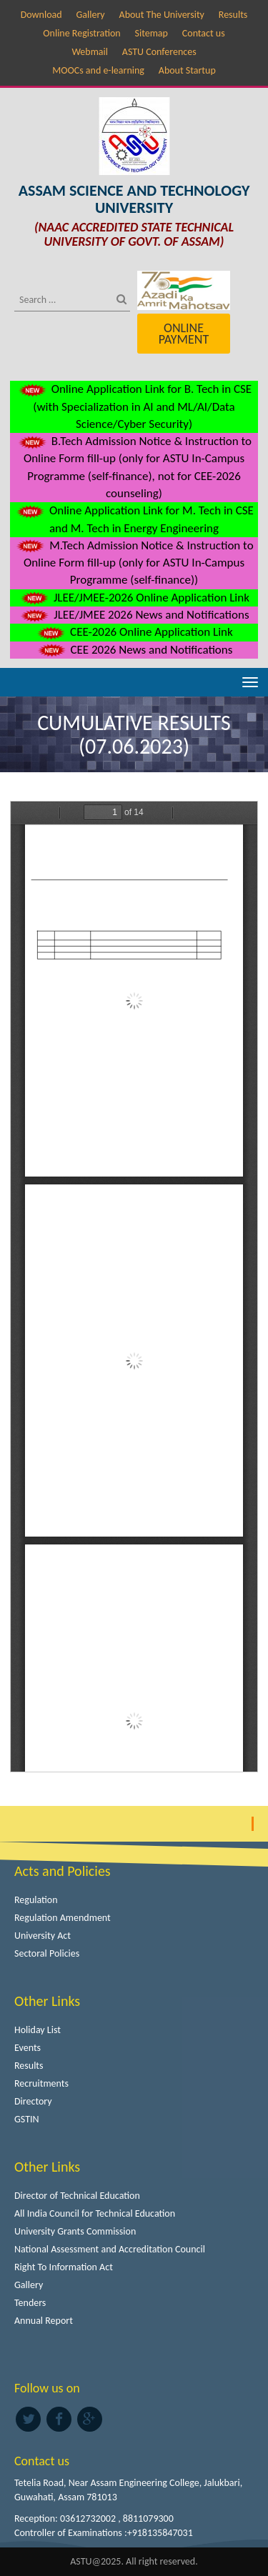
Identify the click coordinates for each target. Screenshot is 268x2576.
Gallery (90, 15)
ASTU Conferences (159, 52)
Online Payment (184, 333)
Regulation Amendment (62, 1918)
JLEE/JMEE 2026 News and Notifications (134, 614)
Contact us (203, 33)
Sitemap (151, 33)
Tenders (30, 2303)
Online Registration (81, 33)
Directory (33, 2101)
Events (27, 2048)
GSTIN (26, 2119)
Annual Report (43, 2321)
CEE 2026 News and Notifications (134, 649)
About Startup (187, 70)
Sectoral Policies (46, 1953)
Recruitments (41, 2083)
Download (41, 15)
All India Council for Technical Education (94, 2213)
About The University (161, 15)
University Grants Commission (75, 2231)
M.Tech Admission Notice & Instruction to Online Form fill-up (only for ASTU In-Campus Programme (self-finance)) (133, 563)
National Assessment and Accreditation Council (109, 2249)
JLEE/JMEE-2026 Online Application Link (134, 597)
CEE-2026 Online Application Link (133, 631)
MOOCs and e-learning (98, 70)
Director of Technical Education (77, 2196)
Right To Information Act (63, 2267)
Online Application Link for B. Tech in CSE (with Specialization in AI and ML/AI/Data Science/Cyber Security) (134, 406)
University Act (42, 1935)
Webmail (89, 52)
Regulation (36, 1900)
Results (233, 15)
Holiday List (37, 2030)
